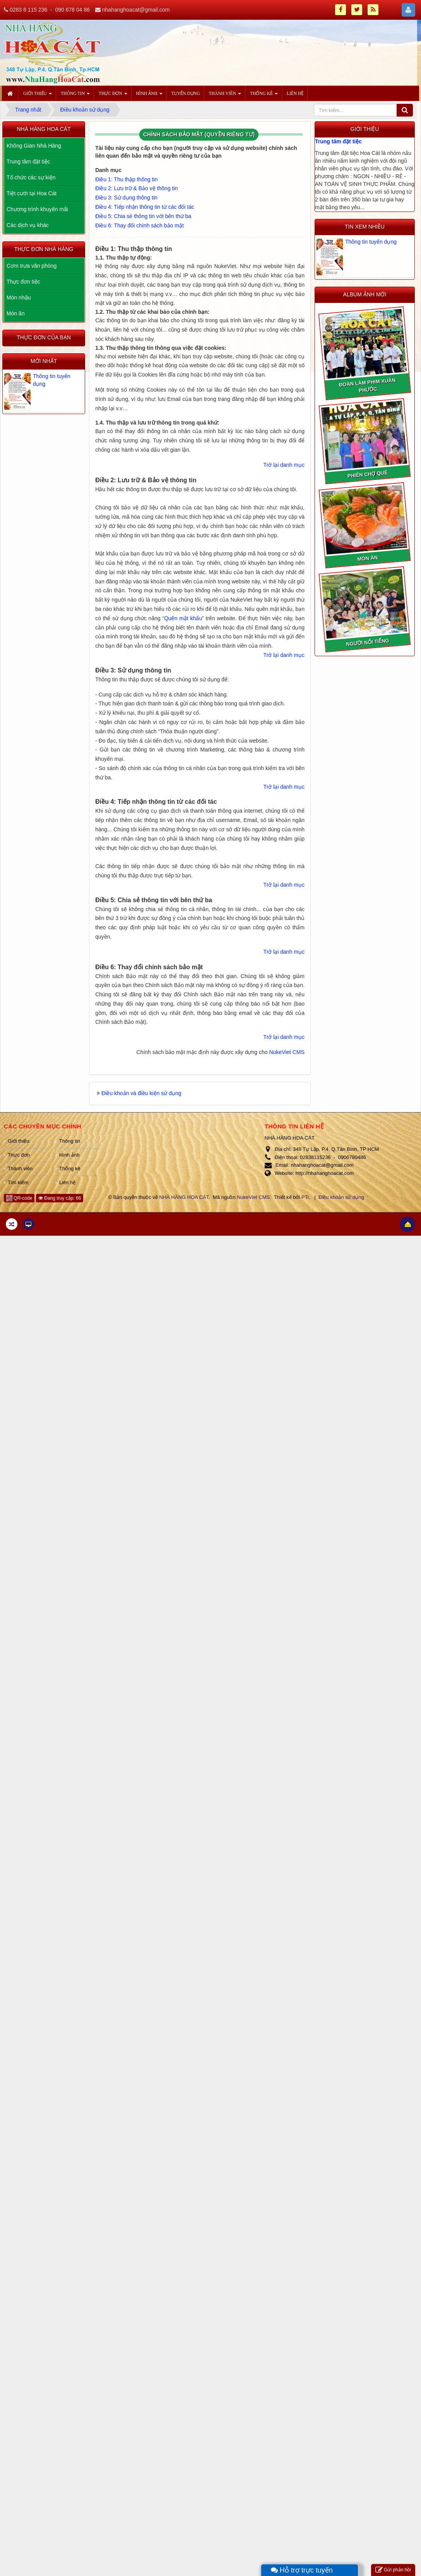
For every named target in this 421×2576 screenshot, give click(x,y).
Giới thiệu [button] (37, 95)
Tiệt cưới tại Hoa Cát (31, 193)
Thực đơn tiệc (23, 282)
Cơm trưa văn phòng (31, 266)
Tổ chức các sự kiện (31, 177)
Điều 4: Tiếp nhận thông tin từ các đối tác (144, 207)
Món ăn (16, 313)
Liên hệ (67, 1182)
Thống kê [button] (264, 95)
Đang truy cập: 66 (59, 1198)
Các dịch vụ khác (28, 225)
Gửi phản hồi (393, 2570)
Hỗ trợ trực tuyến (302, 2570)
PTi (305, 1197)
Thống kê (69, 1168)
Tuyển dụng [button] (185, 93)
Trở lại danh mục (284, 465)
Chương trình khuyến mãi (37, 209)
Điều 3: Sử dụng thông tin (126, 197)
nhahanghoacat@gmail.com (136, 10)
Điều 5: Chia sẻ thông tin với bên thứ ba (143, 216)
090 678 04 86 (72, 10)
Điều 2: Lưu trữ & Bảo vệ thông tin (136, 188)
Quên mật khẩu (183, 618)
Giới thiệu (18, 1141)
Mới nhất (44, 361)
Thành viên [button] (225, 95)
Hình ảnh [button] (149, 95)
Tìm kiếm (18, 1182)
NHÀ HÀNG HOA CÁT (184, 1197)
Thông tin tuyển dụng (371, 242)
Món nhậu (19, 297)
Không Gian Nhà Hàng (34, 146)
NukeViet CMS (287, 1052)
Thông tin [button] (75, 95)
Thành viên (20, 1168)
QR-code (19, 1198)
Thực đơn (19, 1155)
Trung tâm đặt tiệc (338, 141)
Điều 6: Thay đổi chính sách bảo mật (139, 225)
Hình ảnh (69, 1155)
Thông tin (69, 1141)
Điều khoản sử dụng (341, 1197)
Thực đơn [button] (113, 95)
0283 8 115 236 (28, 10)
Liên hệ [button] (295, 93)
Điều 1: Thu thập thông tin (126, 179)
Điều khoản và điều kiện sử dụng (141, 1093)
